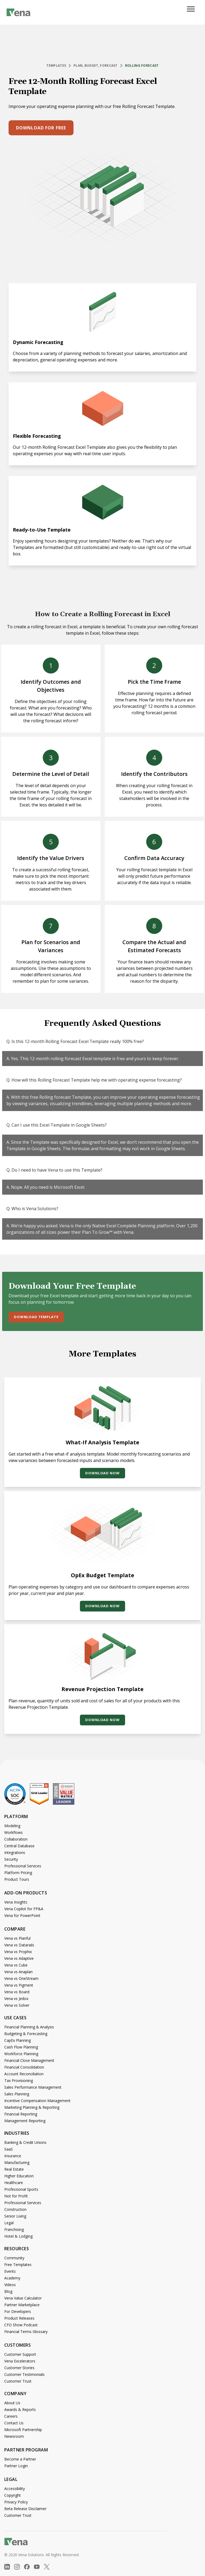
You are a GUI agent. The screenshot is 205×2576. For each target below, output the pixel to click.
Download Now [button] (102, 1473)
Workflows (13, 1832)
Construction (15, 2209)
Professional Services (22, 1865)
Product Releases (19, 2318)
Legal (9, 2222)
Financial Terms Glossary (26, 2331)
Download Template (36, 1316)
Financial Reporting (20, 2114)
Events (10, 2271)
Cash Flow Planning (21, 2047)
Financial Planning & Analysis (29, 2026)
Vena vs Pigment (18, 1985)
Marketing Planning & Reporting (31, 2107)
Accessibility (14, 2488)
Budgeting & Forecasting (25, 2033)
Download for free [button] (41, 128)
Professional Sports (21, 2189)
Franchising (14, 2229)
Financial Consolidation (24, 2067)
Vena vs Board (16, 1991)
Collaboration (16, 1839)
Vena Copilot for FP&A (23, 1908)
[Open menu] (193, 12)
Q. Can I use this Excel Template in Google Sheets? (56, 1125)
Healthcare (13, 2182)
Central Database (19, 1845)
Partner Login (16, 2465)
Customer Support (20, 2354)
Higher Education (19, 2175)
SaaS (8, 2149)
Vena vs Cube (16, 1965)
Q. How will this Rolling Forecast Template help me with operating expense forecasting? (94, 1080)
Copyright (12, 2495)
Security (11, 1859)
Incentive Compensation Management (37, 2100)
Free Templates (18, 2264)
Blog (8, 2291)
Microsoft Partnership (23, 2429)
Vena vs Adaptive (19, 1958)
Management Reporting (24, 2120)
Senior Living (15, 2216)
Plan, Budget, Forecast (96, 65)
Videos (10, 2284)
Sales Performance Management (32, 2087)
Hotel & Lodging (18, 2236)
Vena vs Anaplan (18, 1971)
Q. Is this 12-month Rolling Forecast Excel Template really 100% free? (75, 1041)
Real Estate (14, 2169)
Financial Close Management (29, 2060)
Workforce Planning (21, 2053)
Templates (56, 65)
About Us (12, 2402)
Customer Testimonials (24, 2374)
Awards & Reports (20, 2409)
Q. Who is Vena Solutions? (32, 1209)
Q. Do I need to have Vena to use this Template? (54, 1170)
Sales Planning (16, 2093)
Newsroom (14, 2436)
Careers (11, 2416)
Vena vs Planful (17, 1938)
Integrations (14, 1852)
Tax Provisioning (18, 2080)
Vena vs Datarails (19, 1944)
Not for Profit (16, 2196)
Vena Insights (15, 1902)
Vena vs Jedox (16, 1998)
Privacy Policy (16, 2501)
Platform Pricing (18, 1872)
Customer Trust (18, 2381)
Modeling (12, 1825)
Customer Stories (19, 2367)
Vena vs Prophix (18, 1951)
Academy (12, 2277)
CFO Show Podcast (21, 2324)
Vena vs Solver (16, 2005)
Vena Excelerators (19, 2361)
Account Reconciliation (24, 2073)
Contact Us (14, 2422)
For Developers (17, 2311)
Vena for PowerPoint (22, 1915)
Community (14, 2257)
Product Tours (16, 1879)
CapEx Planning (17, 2040)
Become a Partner (20, 2459)
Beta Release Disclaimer (25, 2508)
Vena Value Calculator (23, 2298)
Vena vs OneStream (21, 1978)
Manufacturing (16, 2162)
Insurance (12, 2155)
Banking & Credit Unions (25, 2142)
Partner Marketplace (22, 2304)
